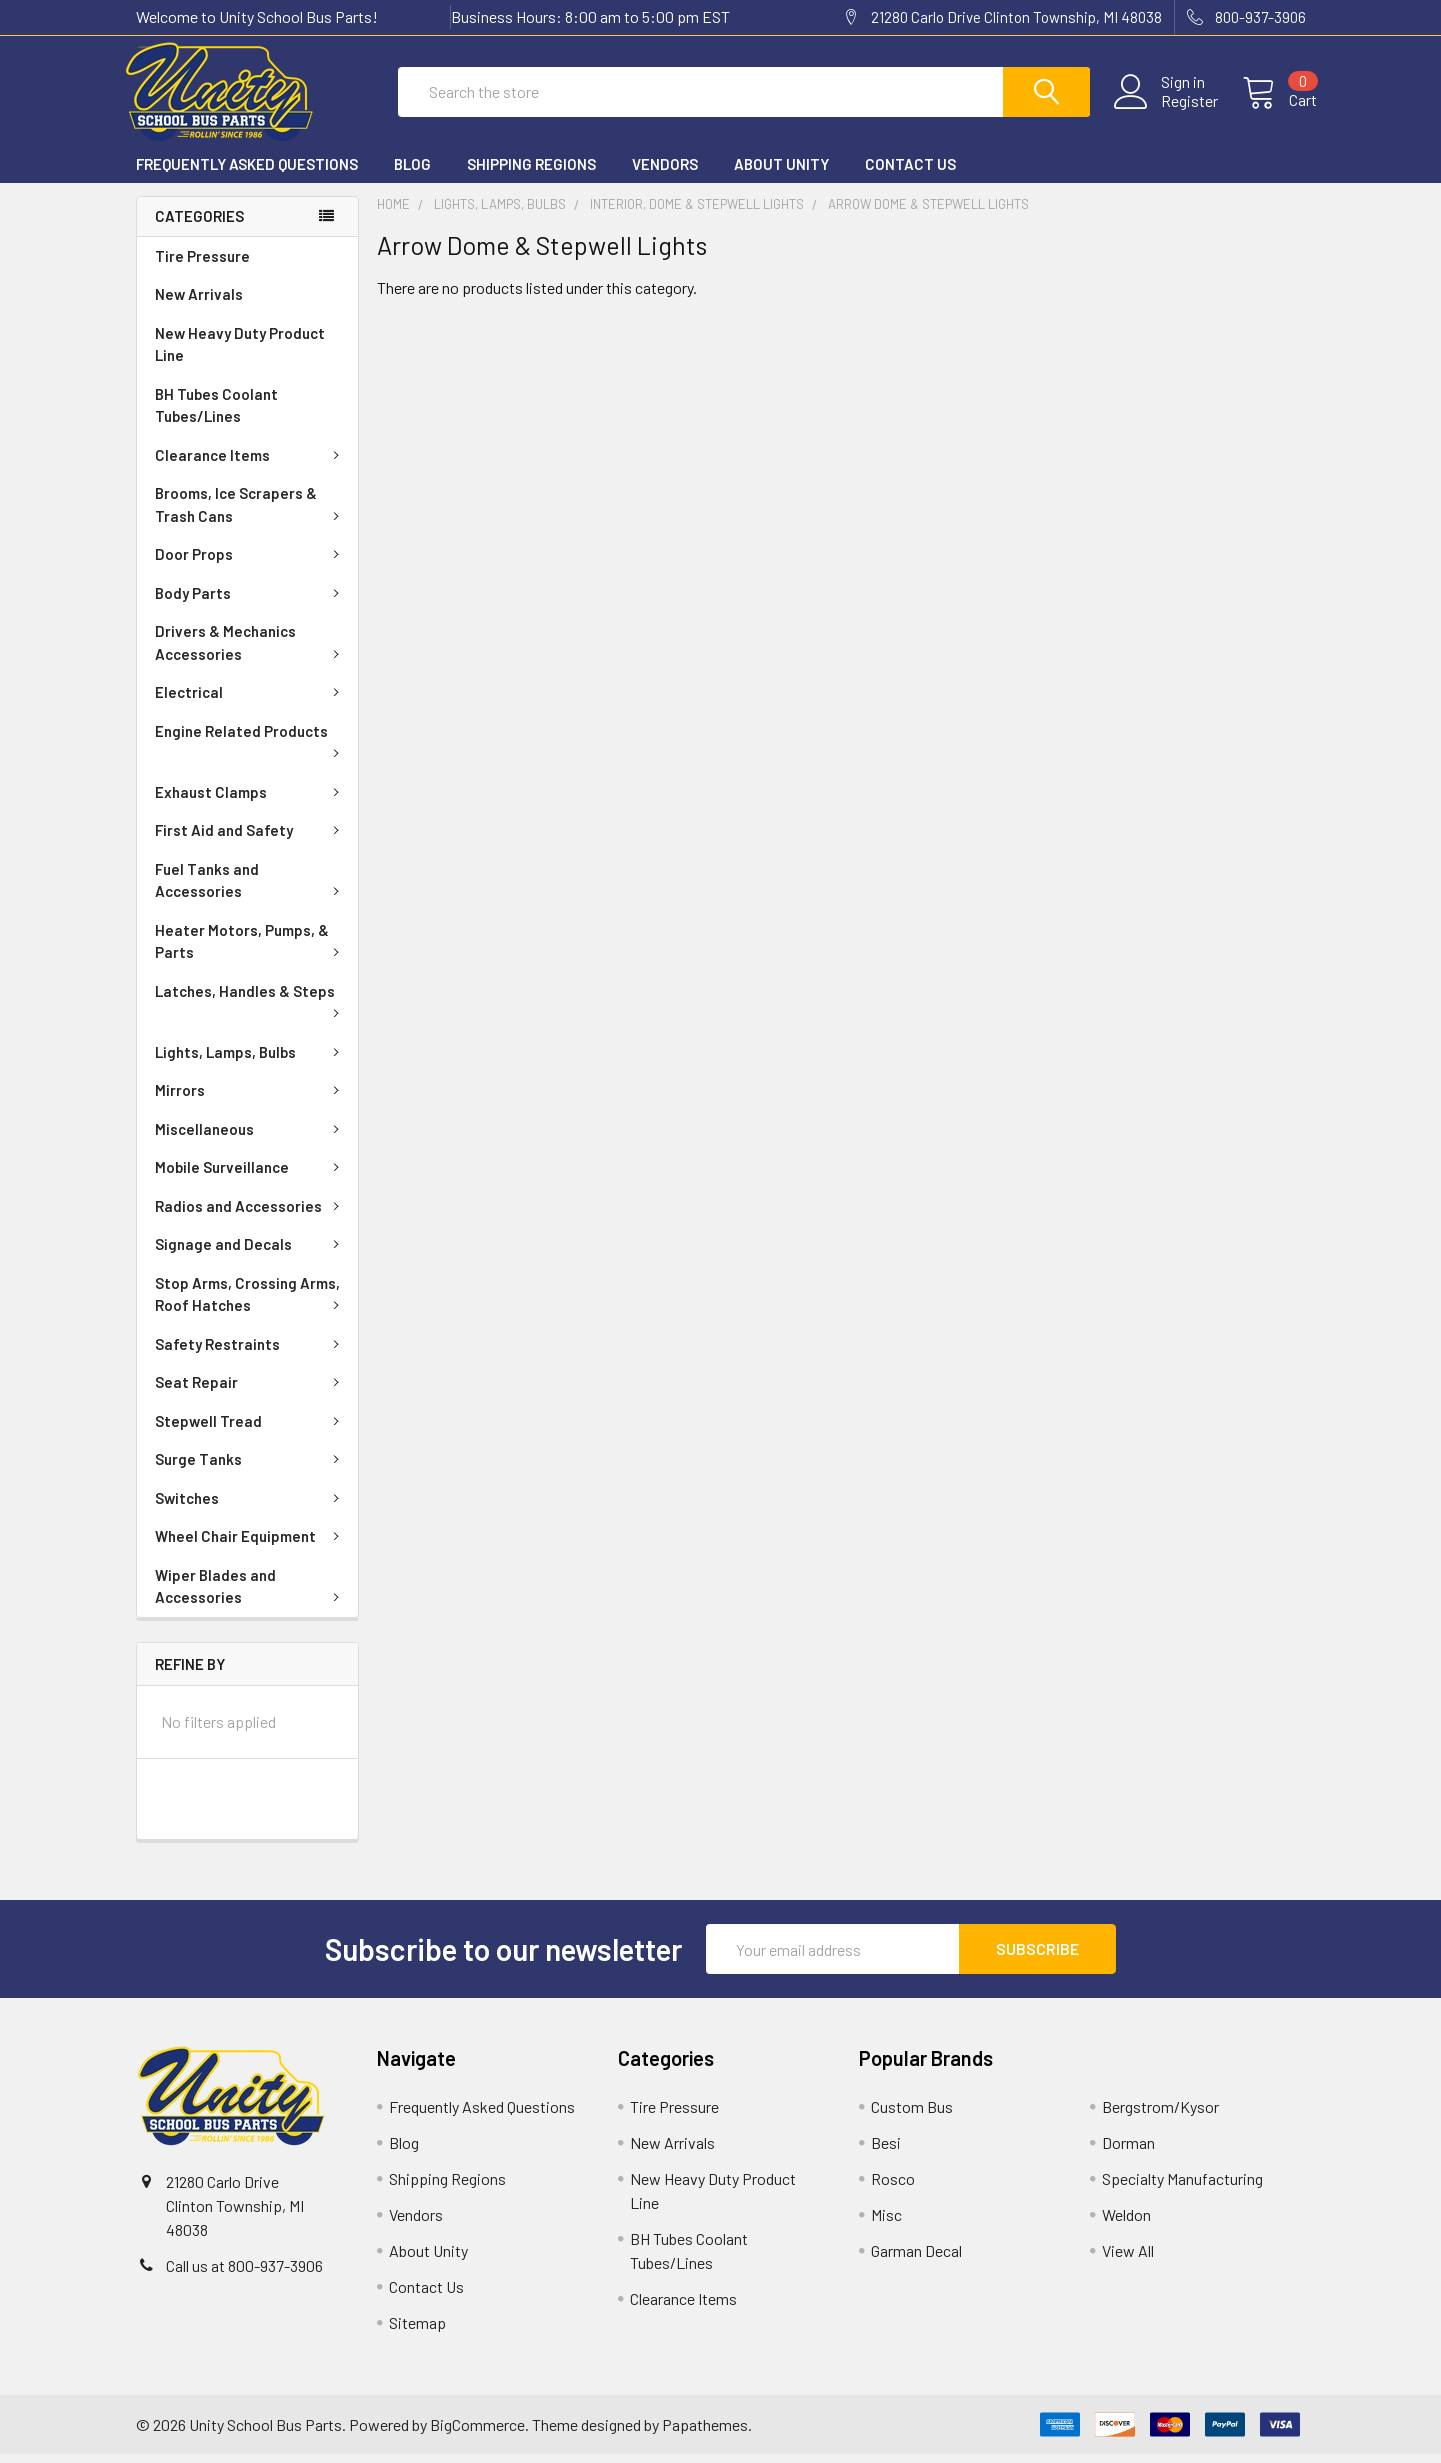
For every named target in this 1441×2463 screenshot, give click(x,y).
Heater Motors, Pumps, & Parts (251, 950)
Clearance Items (251, 464)
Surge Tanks (251, 1468)
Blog (412, 173)
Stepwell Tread (251, 1430)
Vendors (665, 173)
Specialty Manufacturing (1182, 2187)
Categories (199, 225)
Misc (886, 2223)
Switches (251, 1507)
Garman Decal (916, 2259)
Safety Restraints (251, 1353)
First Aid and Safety (251, 839)
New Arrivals (199, 303)
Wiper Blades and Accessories (251, 1595)
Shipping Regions (531, 173)
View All (1128, 2259)
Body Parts (251, 602)
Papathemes (705, 2433)
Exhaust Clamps (251, 801)
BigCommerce (477, 2433)
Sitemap (417, 2331)
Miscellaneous (251, 1138)
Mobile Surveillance (251, 1176)
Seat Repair (251, 1391)
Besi (886, 2151)
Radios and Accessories (251, 1215)
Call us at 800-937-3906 (244, 2274)
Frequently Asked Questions (247, 173)
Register (1178, 107)
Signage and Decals (251, 1253)
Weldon (1126, 2223)
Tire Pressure (202, 265)
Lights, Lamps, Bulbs (251, 1061)
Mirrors (251, 1099)
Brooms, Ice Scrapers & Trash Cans (251, 513)
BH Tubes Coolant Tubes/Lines (216, 414)
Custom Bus (912, 2115)
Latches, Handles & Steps (251, 1009)
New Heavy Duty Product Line (240, 353)
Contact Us (910, 173)
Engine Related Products (251, 749)
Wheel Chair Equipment (251, 1545)
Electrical (251, 701)
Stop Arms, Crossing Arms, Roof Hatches (251, 1303)
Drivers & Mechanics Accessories (251, 651)
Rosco (893, 2187)
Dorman (1128, 2151)
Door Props (251, 563)
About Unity (781, 173)
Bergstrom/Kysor (1160, 2115)
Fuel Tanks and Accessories (251, 889)
